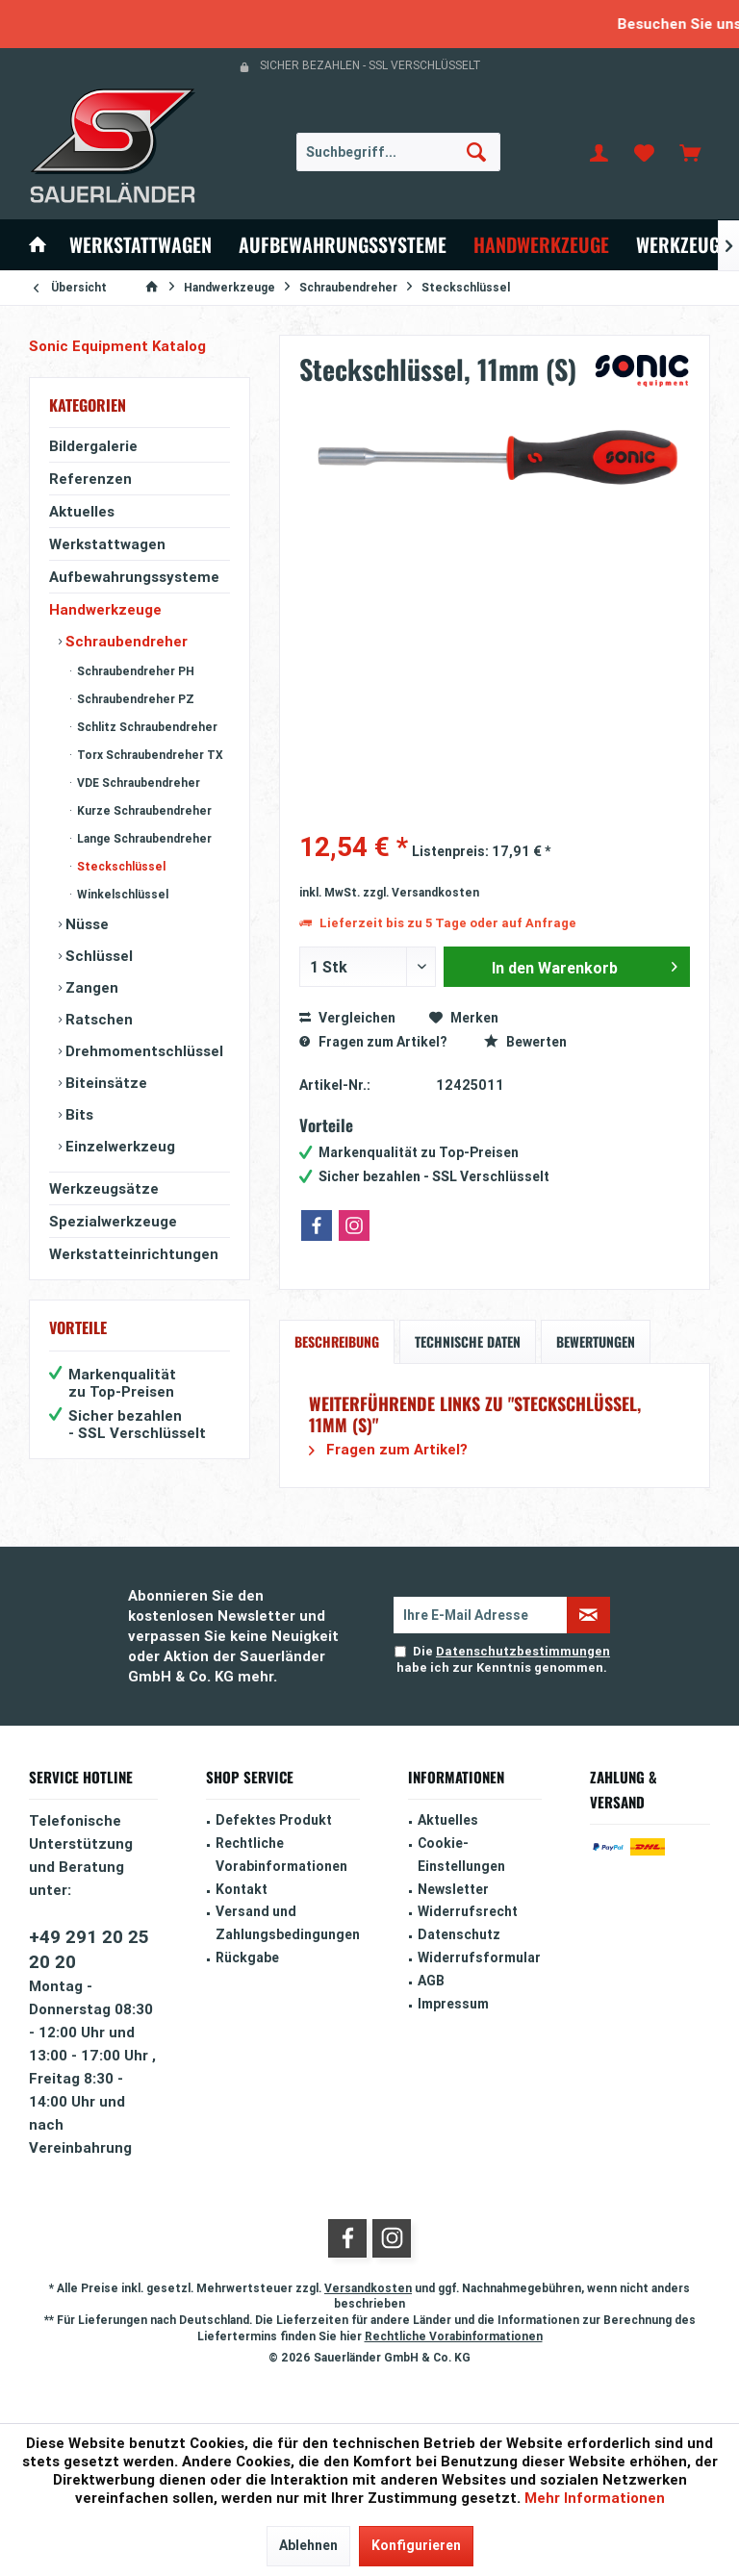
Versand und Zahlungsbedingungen (288, 1923)
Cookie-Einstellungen (461, 1854)
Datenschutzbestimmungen (523, 1651)
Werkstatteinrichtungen (133, 1254)
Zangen (90, 987)
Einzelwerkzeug (118, 1146)
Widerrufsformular (479, 1957)
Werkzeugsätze (104, 1188)
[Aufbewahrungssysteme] (342, 244)
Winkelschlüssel (121, 894)
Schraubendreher (125, 641)
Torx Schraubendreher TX (148, 754)
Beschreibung (336, 1341)
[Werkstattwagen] (140, 244)
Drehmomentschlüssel (142, 1051)
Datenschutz (459, 1934)
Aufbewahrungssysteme (134, 577)
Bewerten (525, 1041)
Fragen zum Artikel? (372, 1041)
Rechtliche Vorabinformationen (281, 1854)
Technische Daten (468, 1341)
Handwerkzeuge (105, 609)
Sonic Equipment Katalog (117, 346)
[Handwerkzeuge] (541, 244)
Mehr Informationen (594, 2497)
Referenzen (90, 478)
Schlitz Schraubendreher (145, 727)
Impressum (453, 2003)
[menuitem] (690, 152)
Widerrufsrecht (468, 1911)
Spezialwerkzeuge (113, 1221)
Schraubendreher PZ (134, 699)
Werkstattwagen (107, 544)
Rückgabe (247, 1957)
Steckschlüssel (120, 866)
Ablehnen (308, 2545)
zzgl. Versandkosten (421, 892)
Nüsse (85, 924)
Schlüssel (97, 956)
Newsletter (453, 1889)
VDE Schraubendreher (137, 782)
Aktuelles (82, 511)
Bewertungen (595, 1341)
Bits (77, 1114)
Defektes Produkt (274, 1820)
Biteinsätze (104, 1082)
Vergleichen (347, 1017)
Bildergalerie (93, 446)
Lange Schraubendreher (143, 838)
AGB (431, 1980)
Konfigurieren (416, 2545)
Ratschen (97, 1019)
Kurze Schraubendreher (143, 810)
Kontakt (242, 1889)
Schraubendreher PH (134, 671)
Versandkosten (368, 2288)
